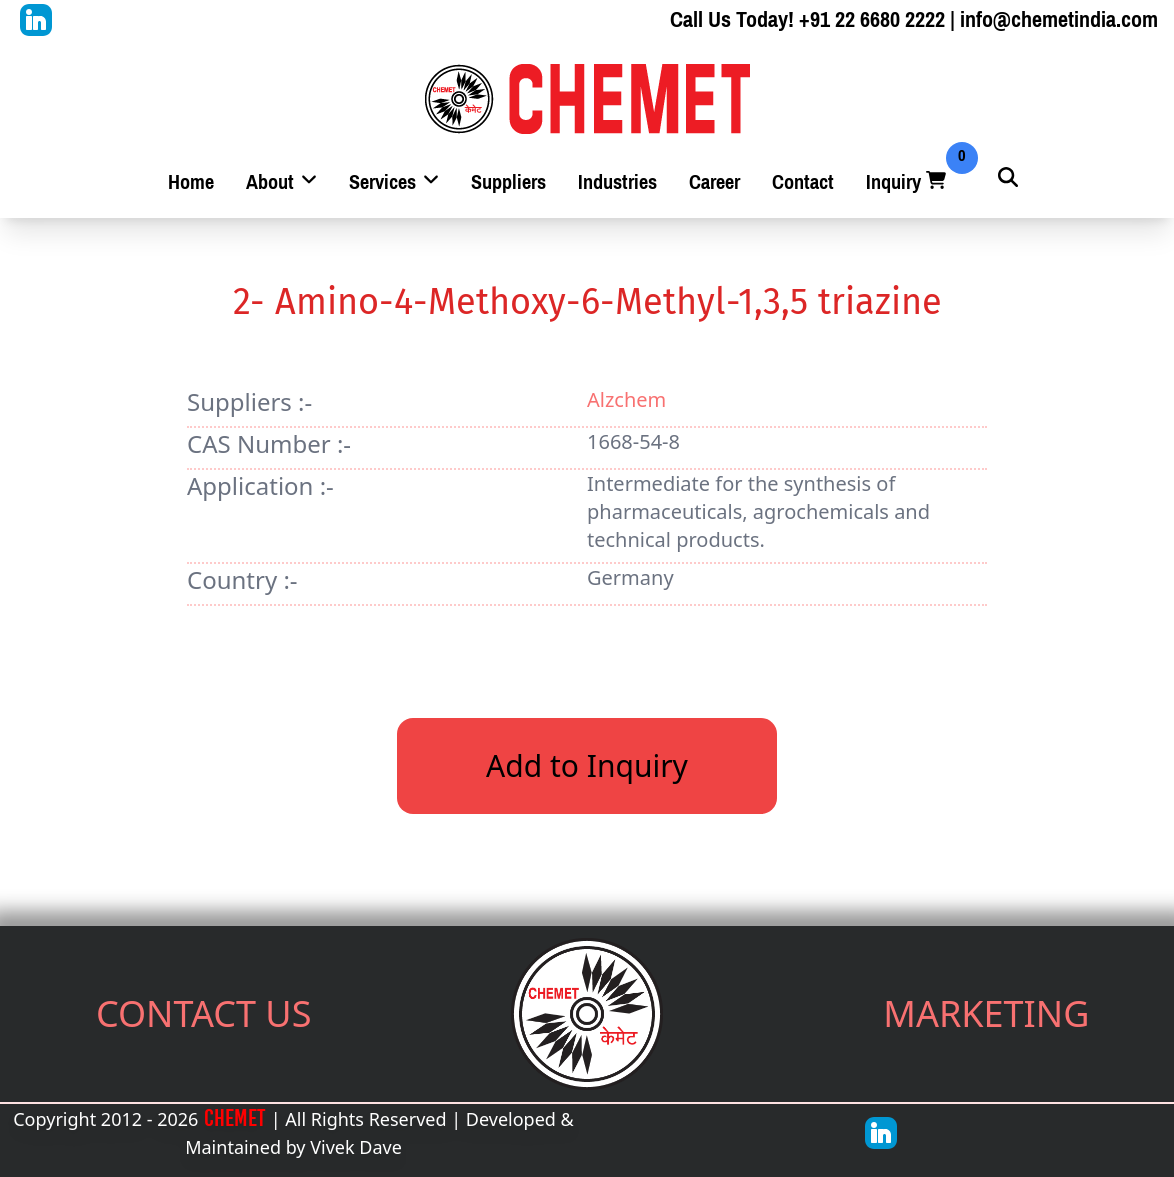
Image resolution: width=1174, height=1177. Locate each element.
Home (191, 182)
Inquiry (908, 182)
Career (714, 182)
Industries (617, 182)
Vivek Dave (356, 1147)
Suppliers (508, 182)
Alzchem (626, 399)
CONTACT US (204, 1013)
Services (394, 182)
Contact (803, 182)
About (281, 182)
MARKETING (986, 1013)
